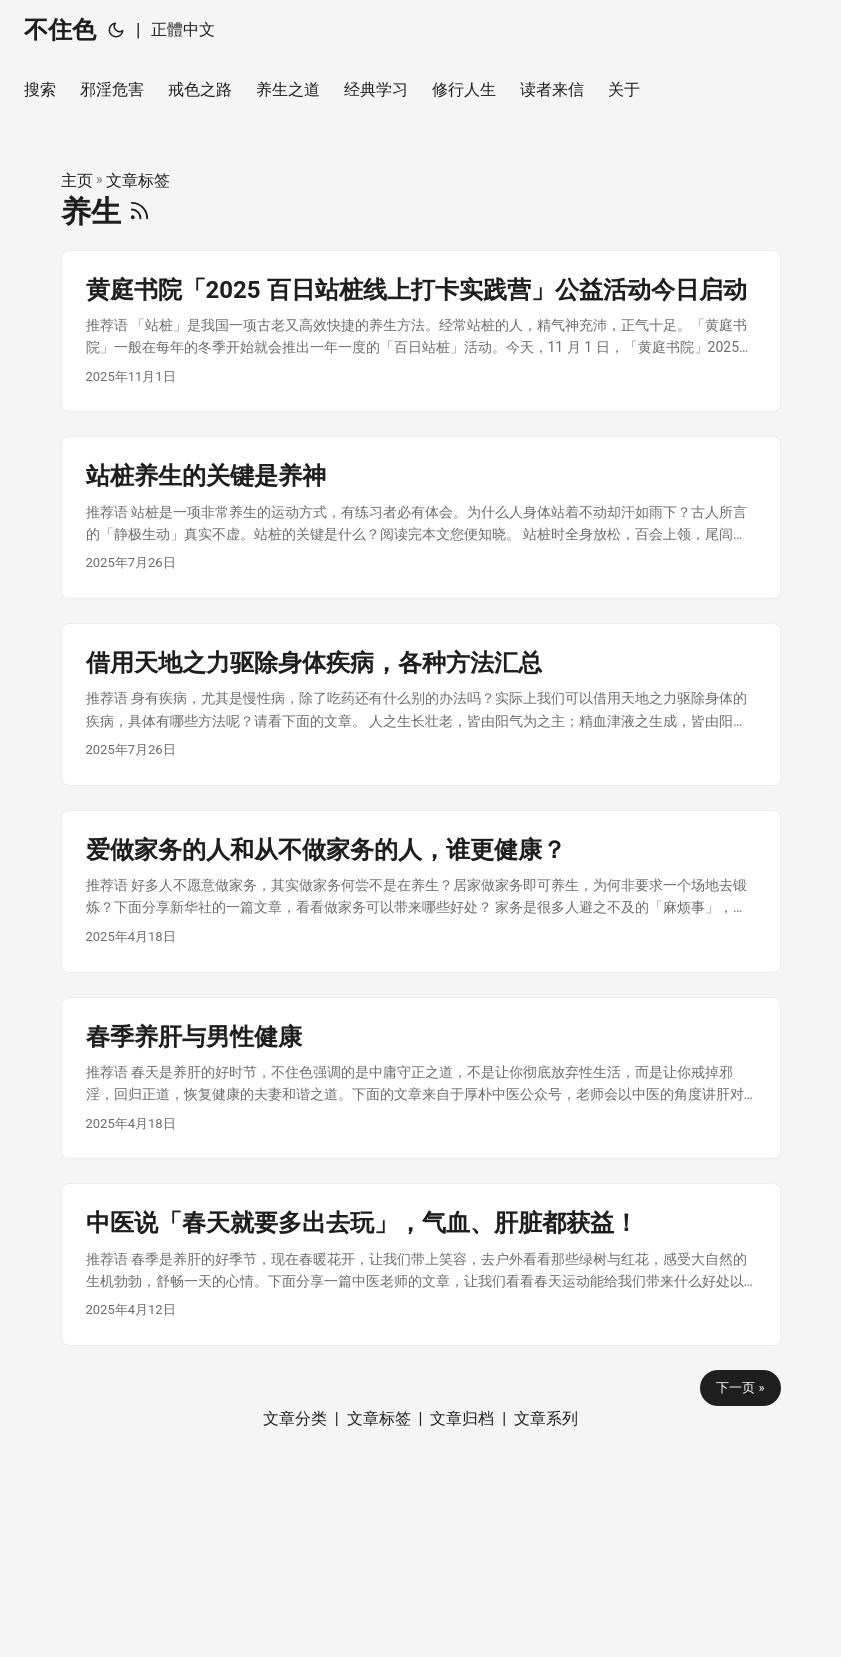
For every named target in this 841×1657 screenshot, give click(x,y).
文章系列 (546, 1418)
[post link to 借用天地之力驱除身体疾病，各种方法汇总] (421, 704)
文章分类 (295, 1418)
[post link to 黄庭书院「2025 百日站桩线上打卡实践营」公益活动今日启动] (421, 331)
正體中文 (183, 29)
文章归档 (462, 1418)
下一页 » (740, 1387)
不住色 (60, 30)
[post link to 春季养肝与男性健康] (421, 1078)
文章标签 (138, 180)
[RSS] (139, 211)
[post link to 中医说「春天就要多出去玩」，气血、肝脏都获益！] (421, 1264)
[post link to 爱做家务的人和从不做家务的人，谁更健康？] (421, 891)
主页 (77, 180)
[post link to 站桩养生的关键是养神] (421, 517)
